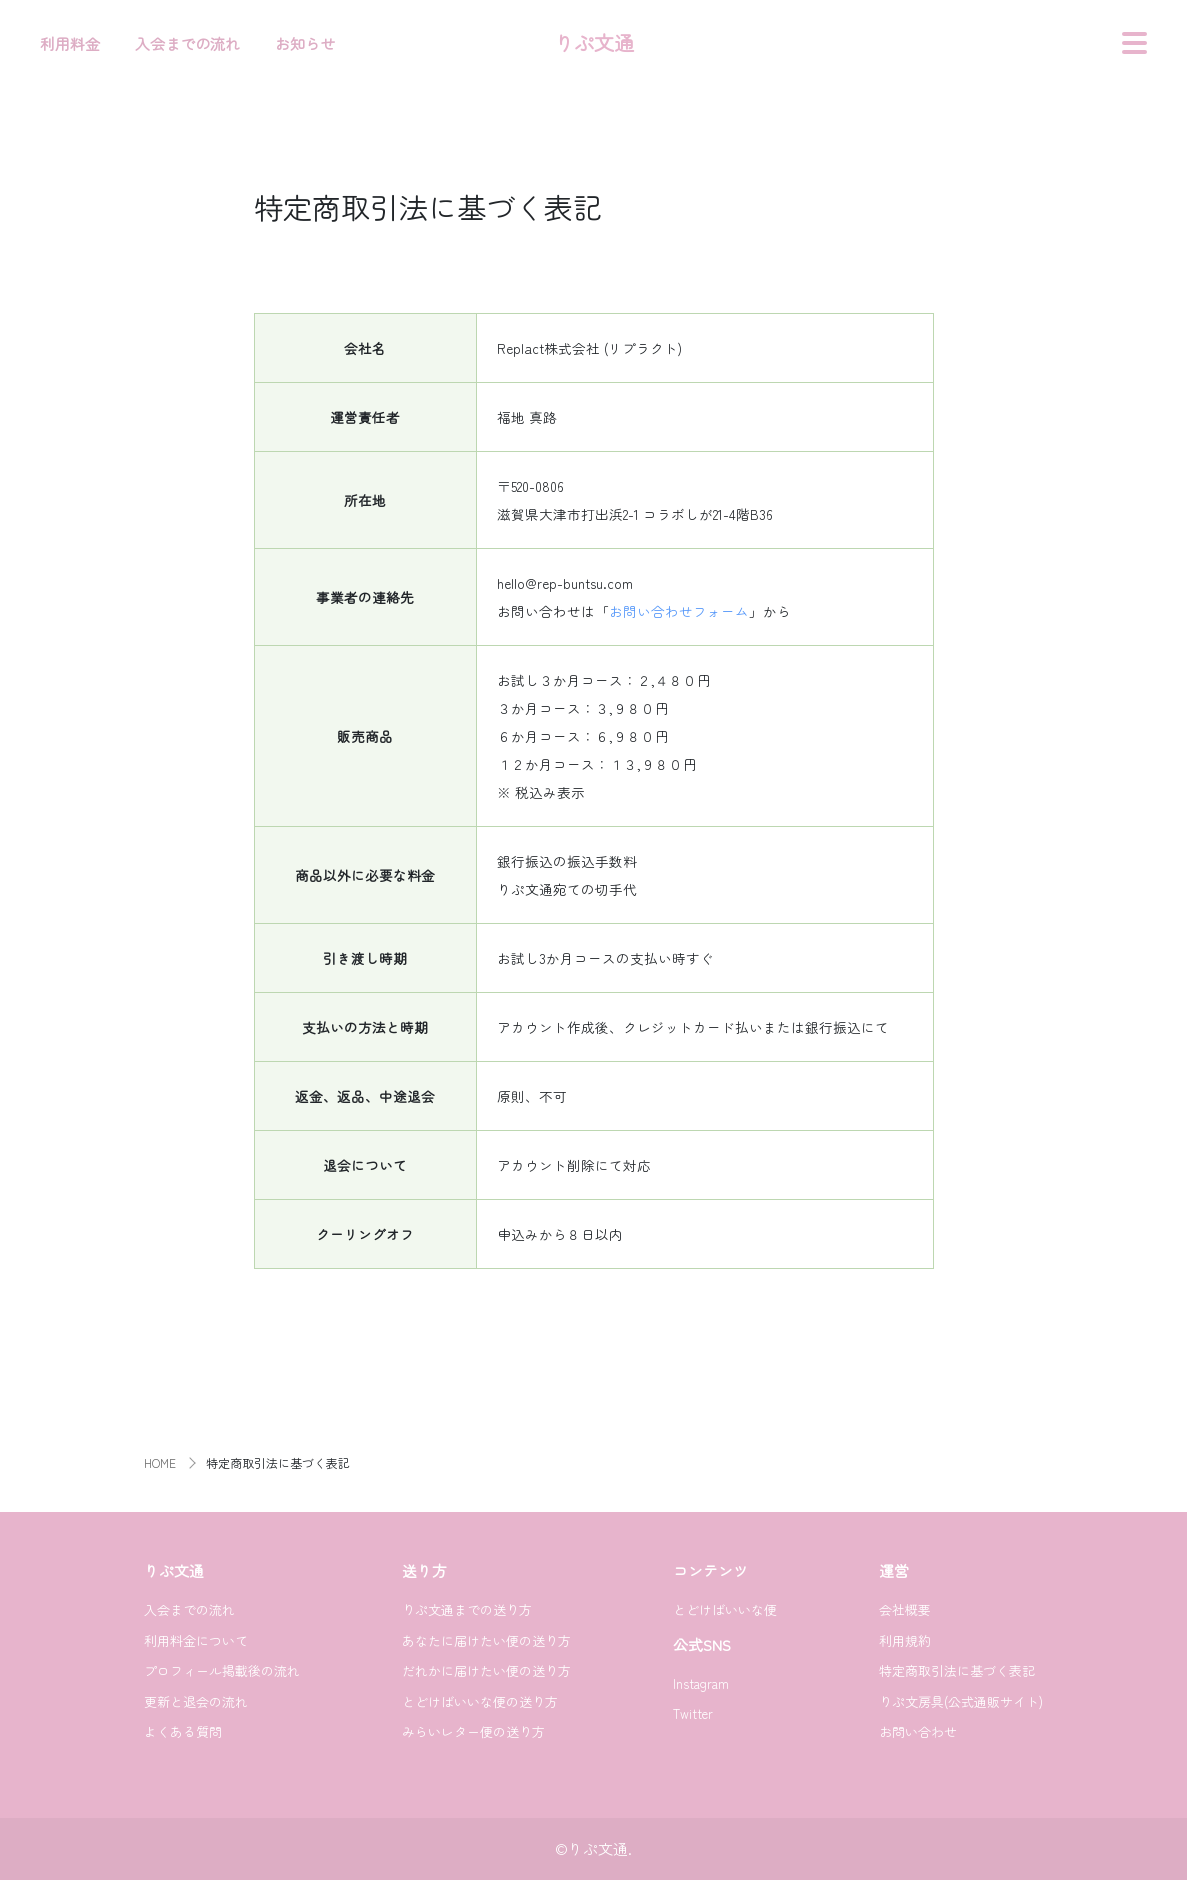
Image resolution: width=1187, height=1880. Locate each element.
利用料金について (196, 1640)
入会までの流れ (187, 43)
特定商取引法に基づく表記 (957, 1670)
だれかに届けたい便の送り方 (486, 1670)
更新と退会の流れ (196, 1701)
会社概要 (905, 1609)
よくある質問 (183, 1731)
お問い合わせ (918, 1731)
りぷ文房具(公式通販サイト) (961, 1701)
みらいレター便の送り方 (473, 1731)
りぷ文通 (594, 42)
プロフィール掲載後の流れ (222, 1670)
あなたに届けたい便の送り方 (486, 1640)
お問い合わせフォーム (679, 611)
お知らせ (305, 43)
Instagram (701, 1683)
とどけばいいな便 (725, 1609)
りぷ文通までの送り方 (467, 1609)
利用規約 (905, 1640)
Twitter (693, 1713)
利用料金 (70, 43)
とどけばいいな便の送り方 (480, 1701)
